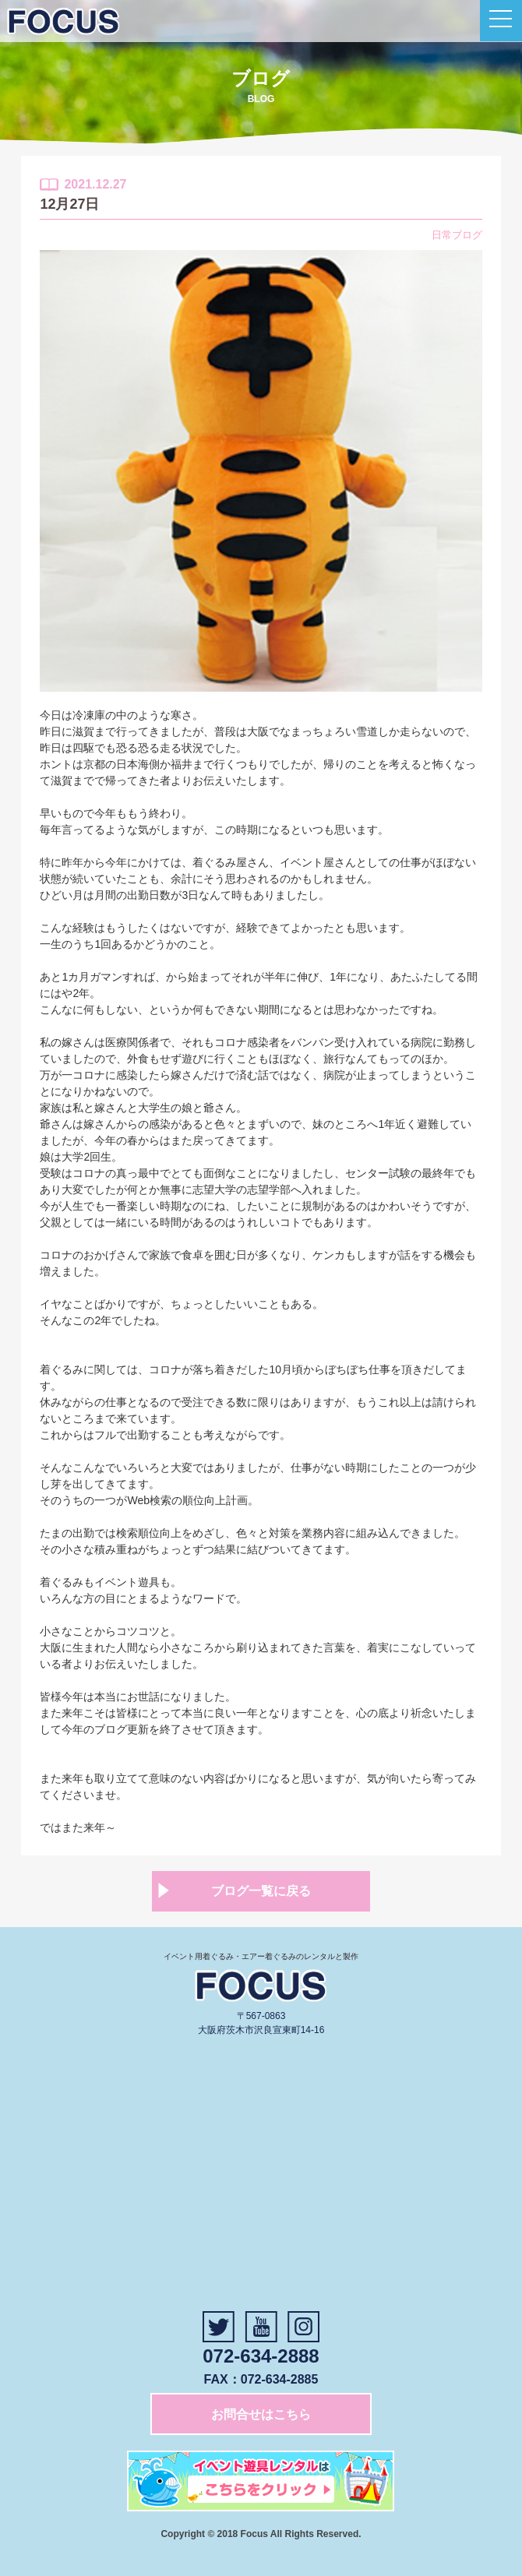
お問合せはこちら (261, 2414)
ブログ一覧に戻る (261, 1891)
